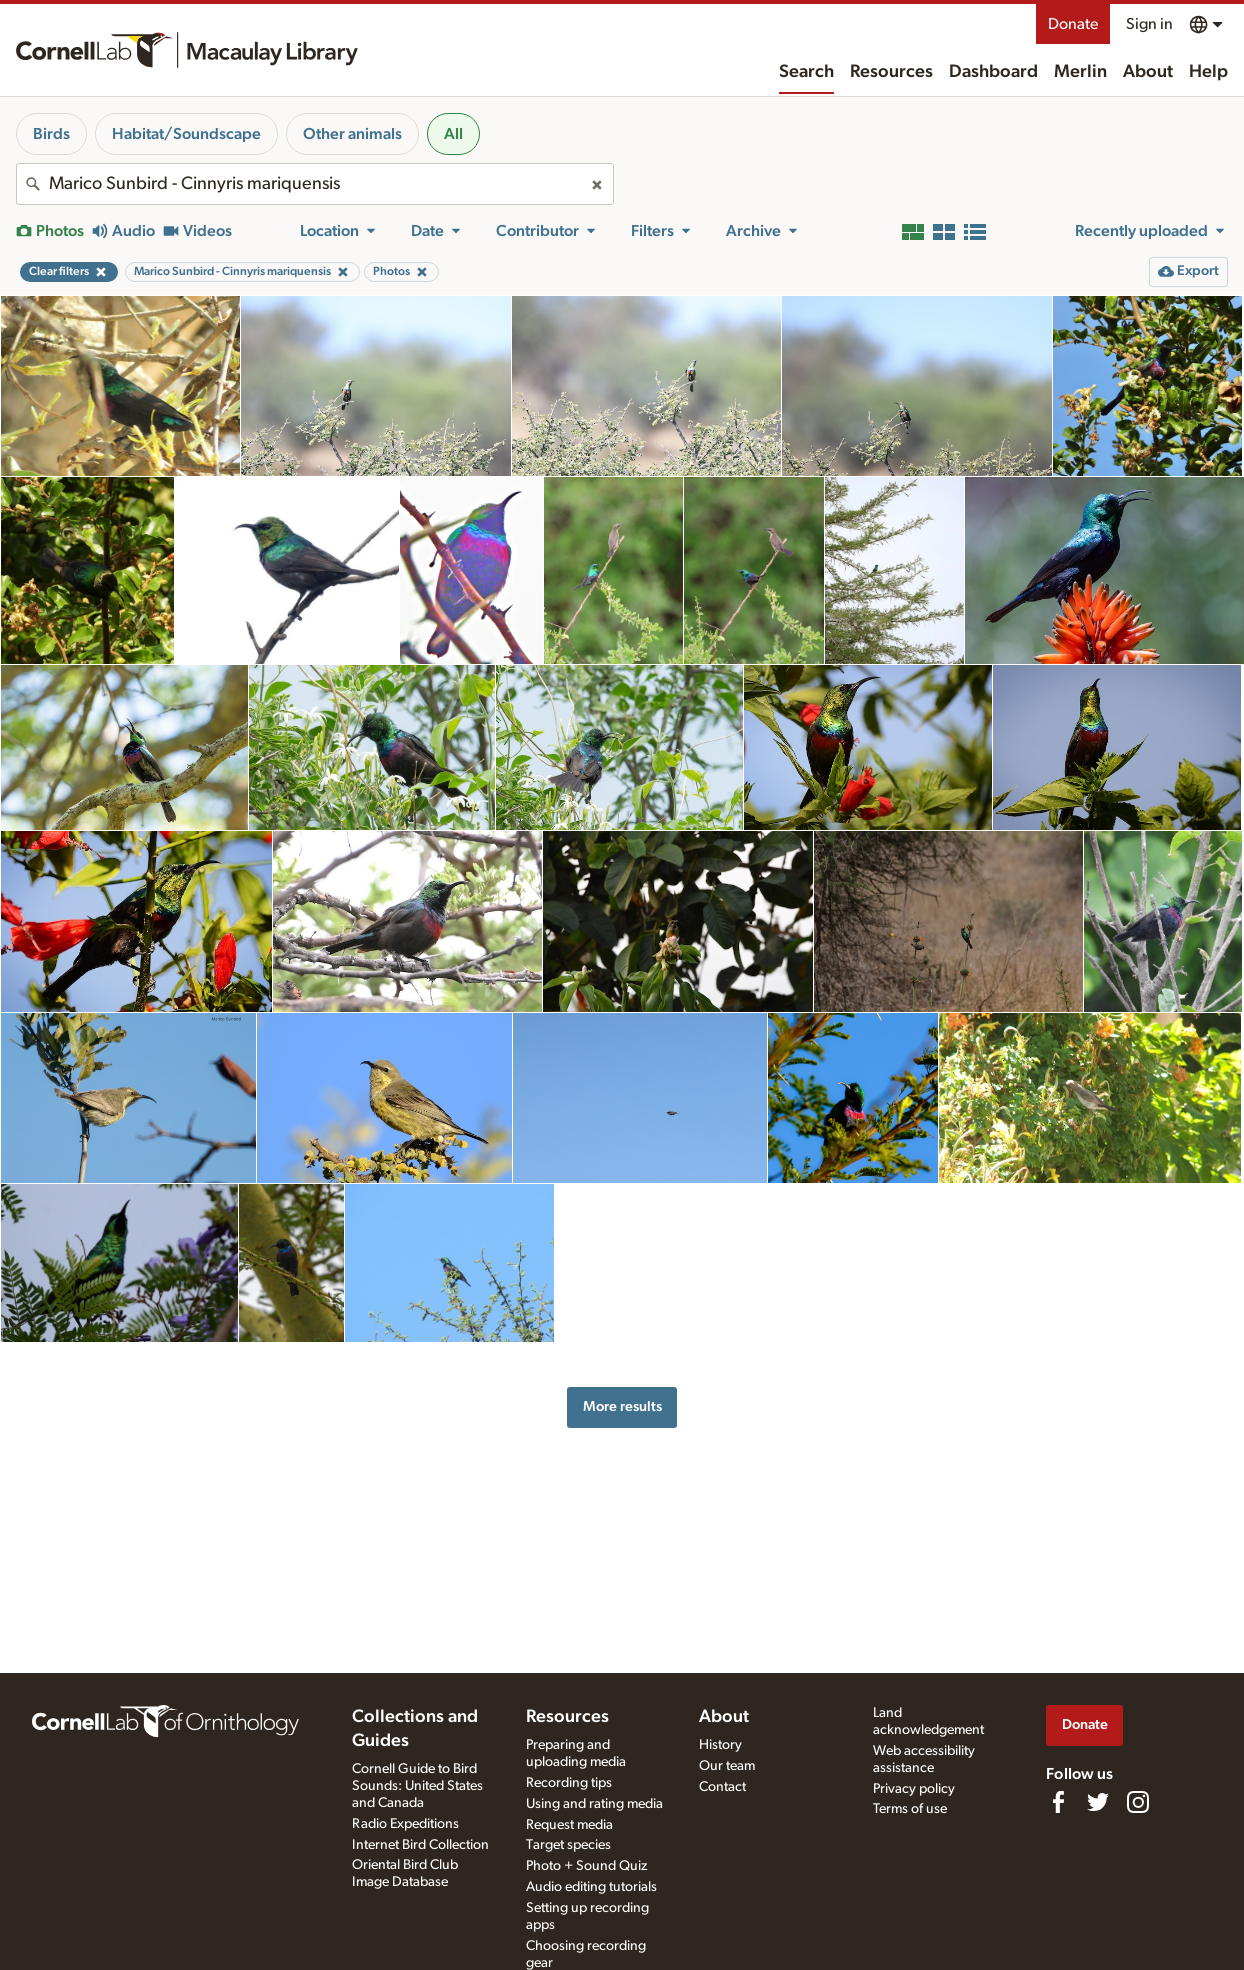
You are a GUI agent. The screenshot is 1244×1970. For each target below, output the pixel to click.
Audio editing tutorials (591, 1887)
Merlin (1080, 72)
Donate (1073, 24)
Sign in (1149, 24)
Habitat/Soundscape (186, 134)
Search (806, 72)
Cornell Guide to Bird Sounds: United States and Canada (417, 1786)
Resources (891, 72)
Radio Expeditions (405, 1824)
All (453, 134)
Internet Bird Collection (420, 1845)
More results (622, 1406)
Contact (722, 1787)
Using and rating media (594, 1804)
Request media (569, 1825)
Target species (568, 1845)
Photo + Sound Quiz (586, 1866)
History (720, 1745)
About (1148, 72)
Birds (51, 134)
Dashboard (993, 72)
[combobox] (315, 184)
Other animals (352, 134)
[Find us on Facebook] (1058, 1802)
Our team (727, 1766)
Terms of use (910, 1809)
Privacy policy (914, 1789)
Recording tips (569, 1783)
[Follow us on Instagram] (1138, 1802)
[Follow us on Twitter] (1098, 1802)
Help (1208, 72)
